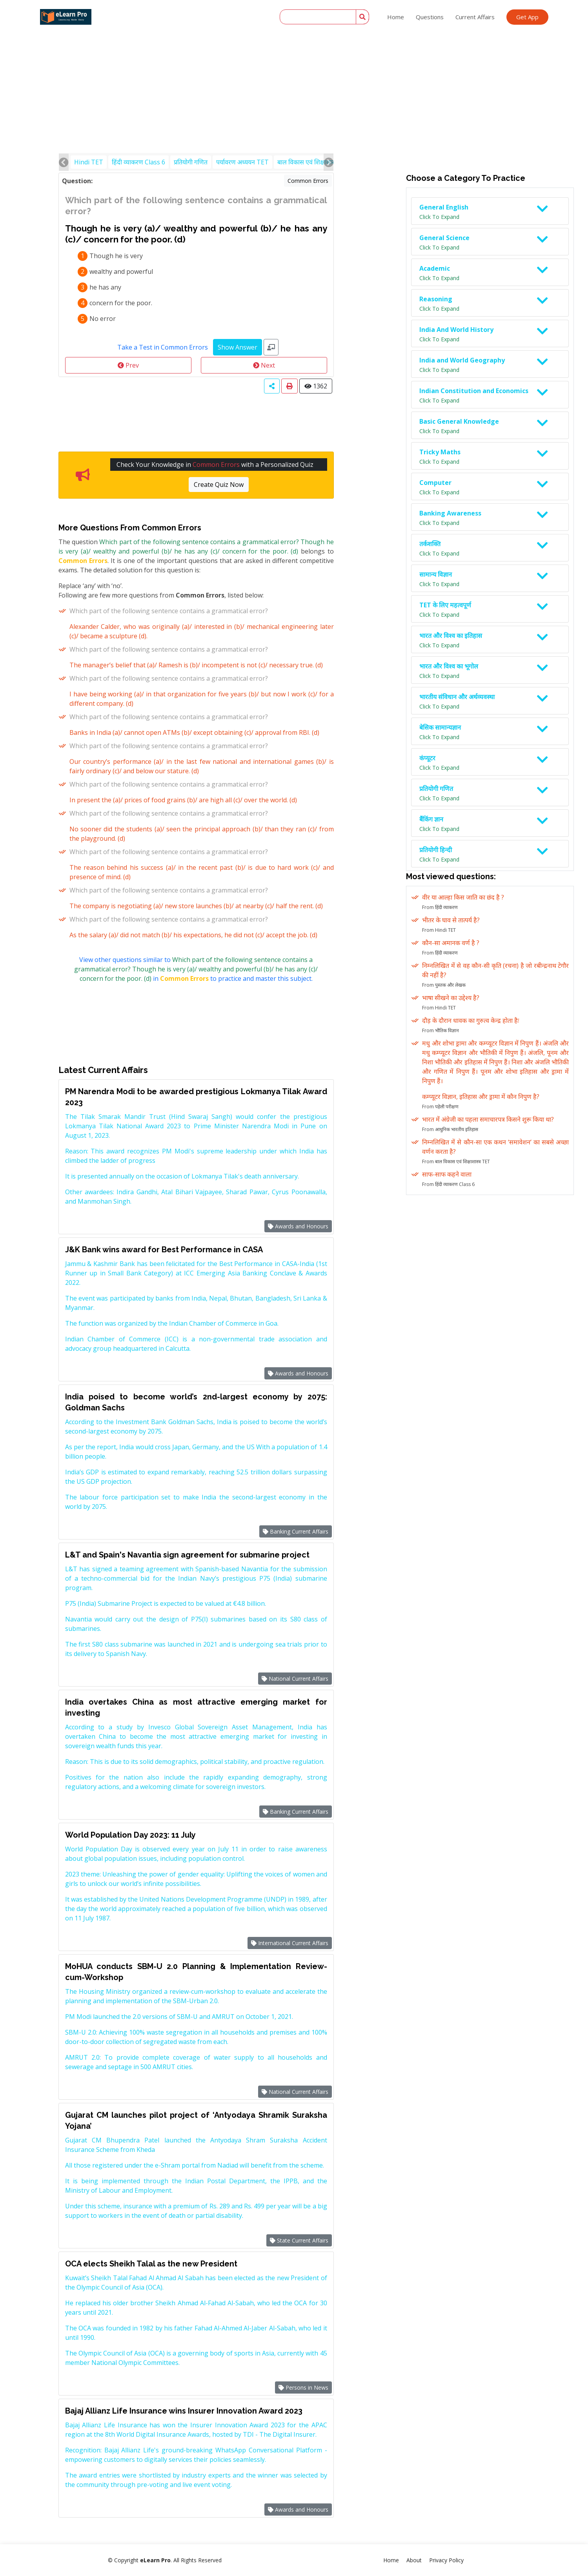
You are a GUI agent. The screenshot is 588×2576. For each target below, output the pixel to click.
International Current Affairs (289, 1943)
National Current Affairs (295, 1678)
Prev (128, 365)
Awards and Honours (298, 1226)
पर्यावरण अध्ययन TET (242, 162)
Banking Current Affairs (295, 1531)
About (414, 2560)
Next (264, 365)
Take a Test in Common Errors (162, 347)
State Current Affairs (299, 2240)
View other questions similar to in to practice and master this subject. (196, 969)
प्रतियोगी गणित (191, 162)
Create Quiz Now (219, 484)
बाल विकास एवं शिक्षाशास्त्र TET (314, 162)
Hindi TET (88, 162)
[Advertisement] (294, 59)
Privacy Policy (446, 2560)
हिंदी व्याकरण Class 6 (138, 162)
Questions (430, 17)
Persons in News (303, 2387)
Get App (527, 17)
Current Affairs (475, 17)
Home (395, 17)
